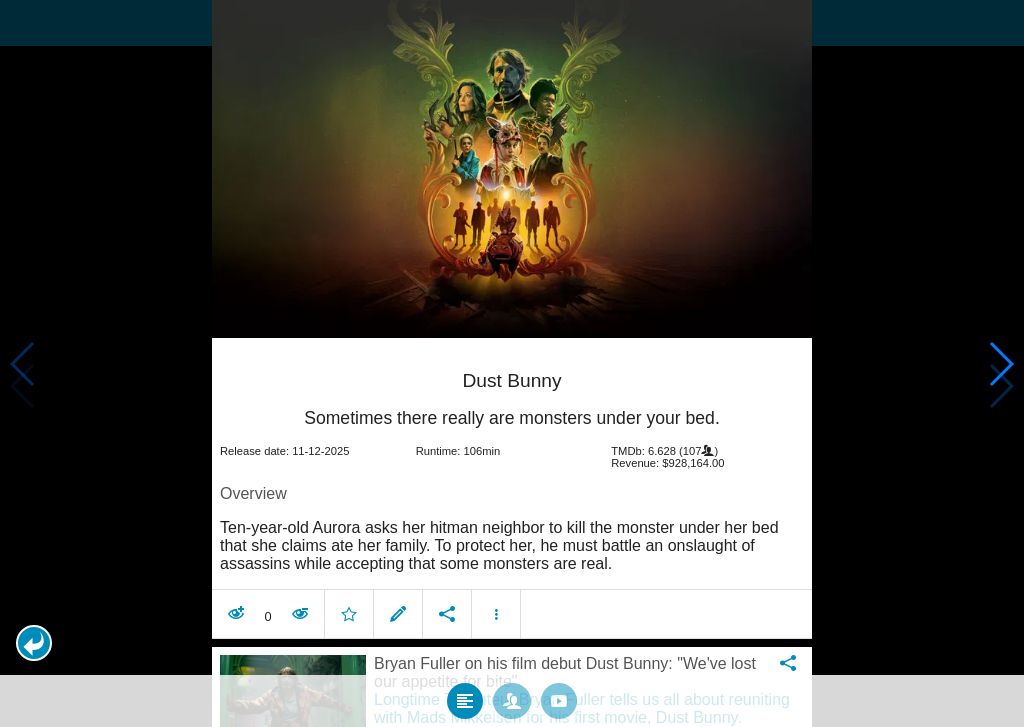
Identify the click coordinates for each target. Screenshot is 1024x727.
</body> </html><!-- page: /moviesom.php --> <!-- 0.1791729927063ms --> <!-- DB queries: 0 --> (512, 363)
